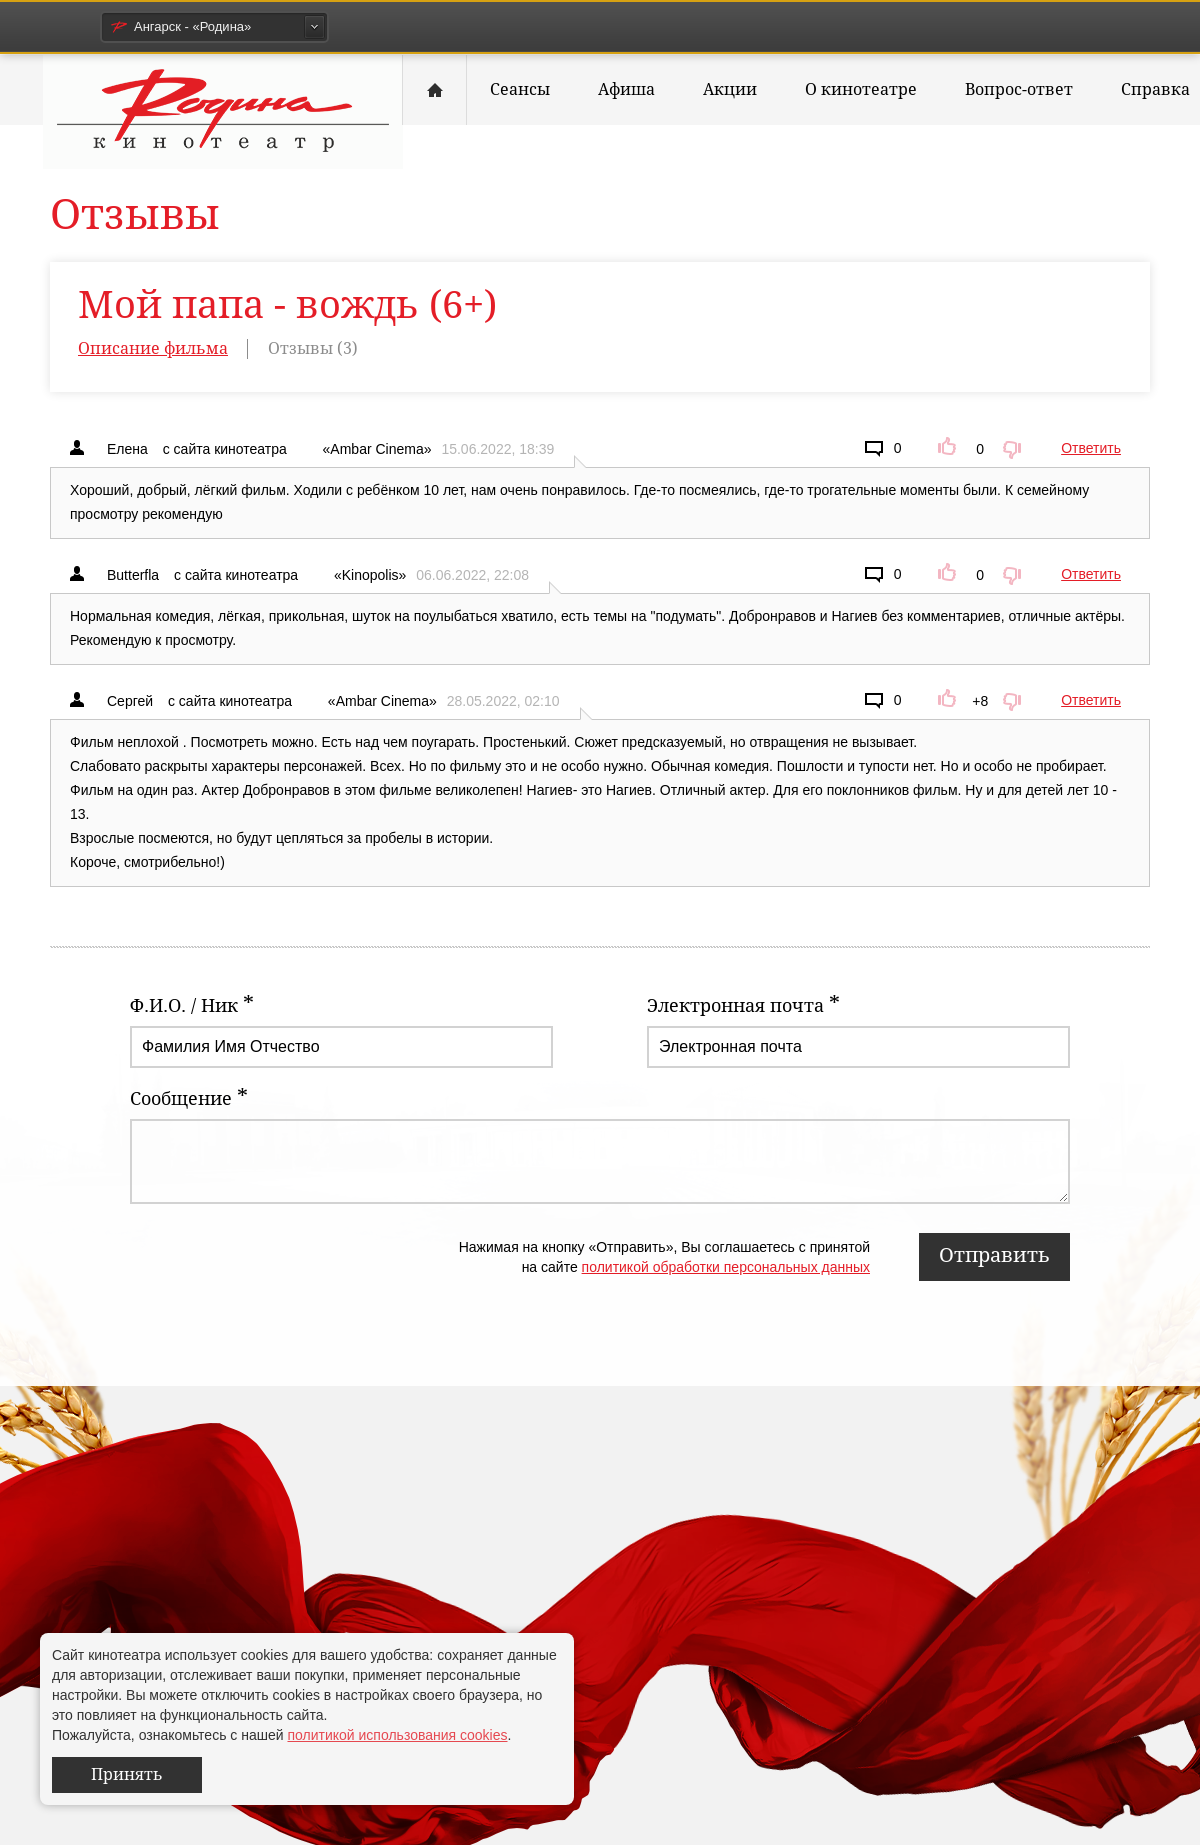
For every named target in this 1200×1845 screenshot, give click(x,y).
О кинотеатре (861, 89)
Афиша (626, 89)
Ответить (1091, 448)
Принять (127, 1774)
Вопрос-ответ (1019, 89)
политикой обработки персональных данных (726, 1267)
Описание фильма (153, 348)
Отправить (994, 1255)
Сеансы (520, 89)
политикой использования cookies (397, 1735)
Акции (730, 89)
